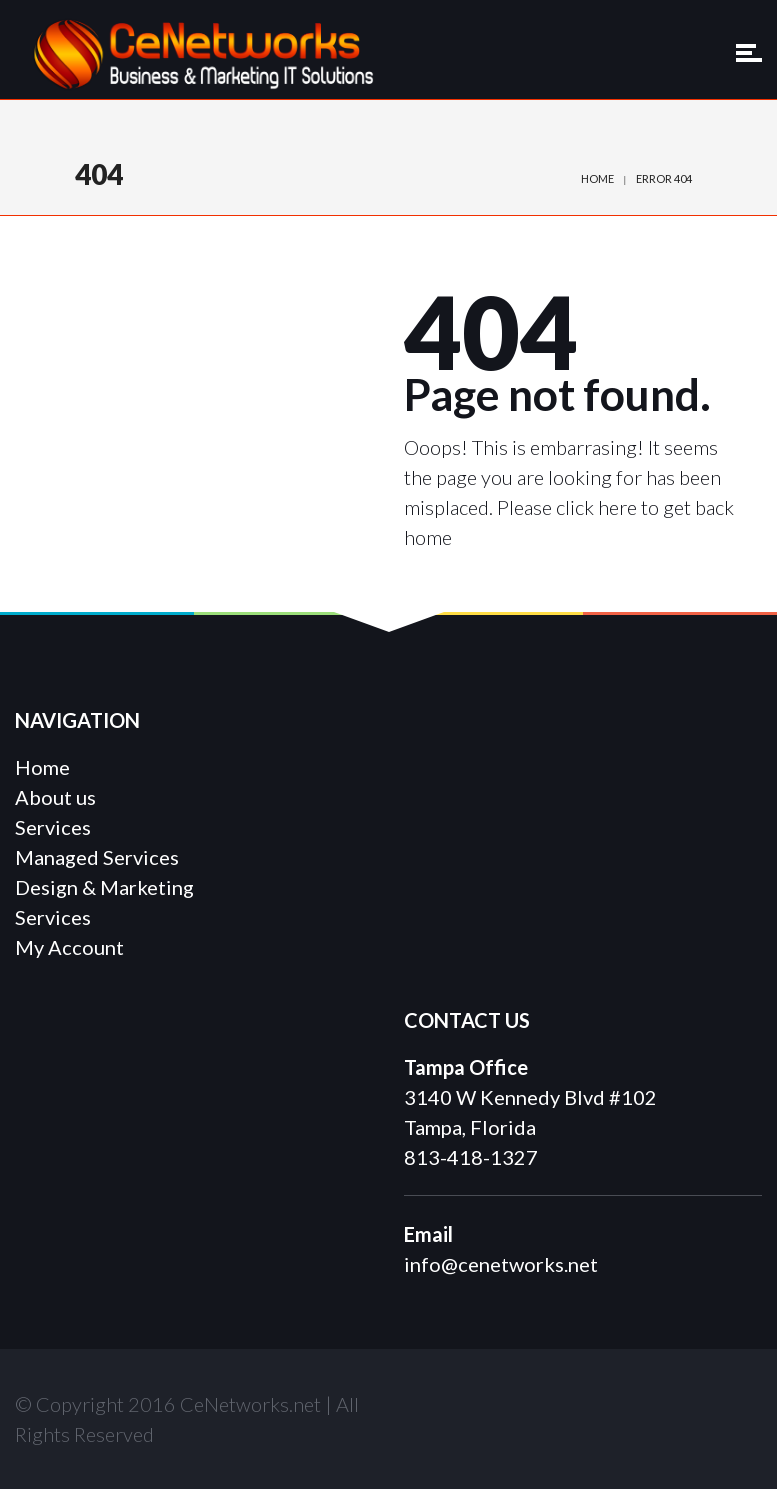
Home (597, 178)
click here (596, 507)
